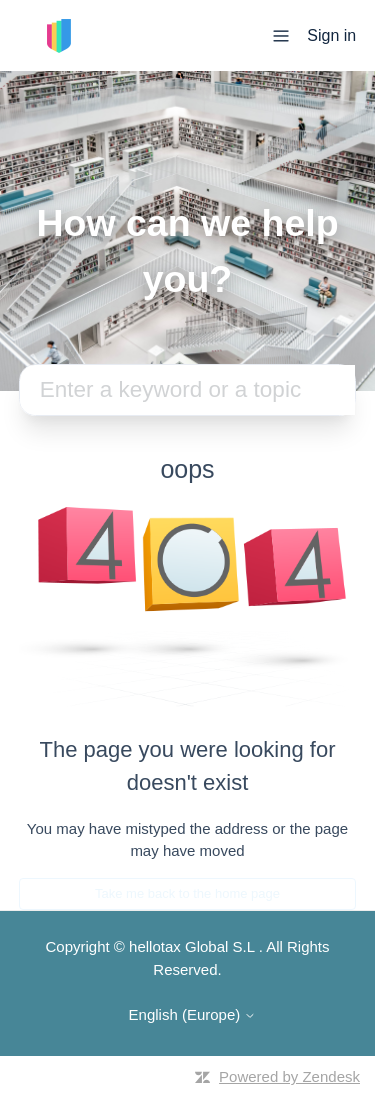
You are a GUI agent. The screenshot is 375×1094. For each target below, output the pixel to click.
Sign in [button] (331, 35)
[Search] (188, 390)
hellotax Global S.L (191, 946)
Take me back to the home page (187, 893)
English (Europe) (193, 1014)
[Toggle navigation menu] (281, 34)
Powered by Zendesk (289, 1076)
